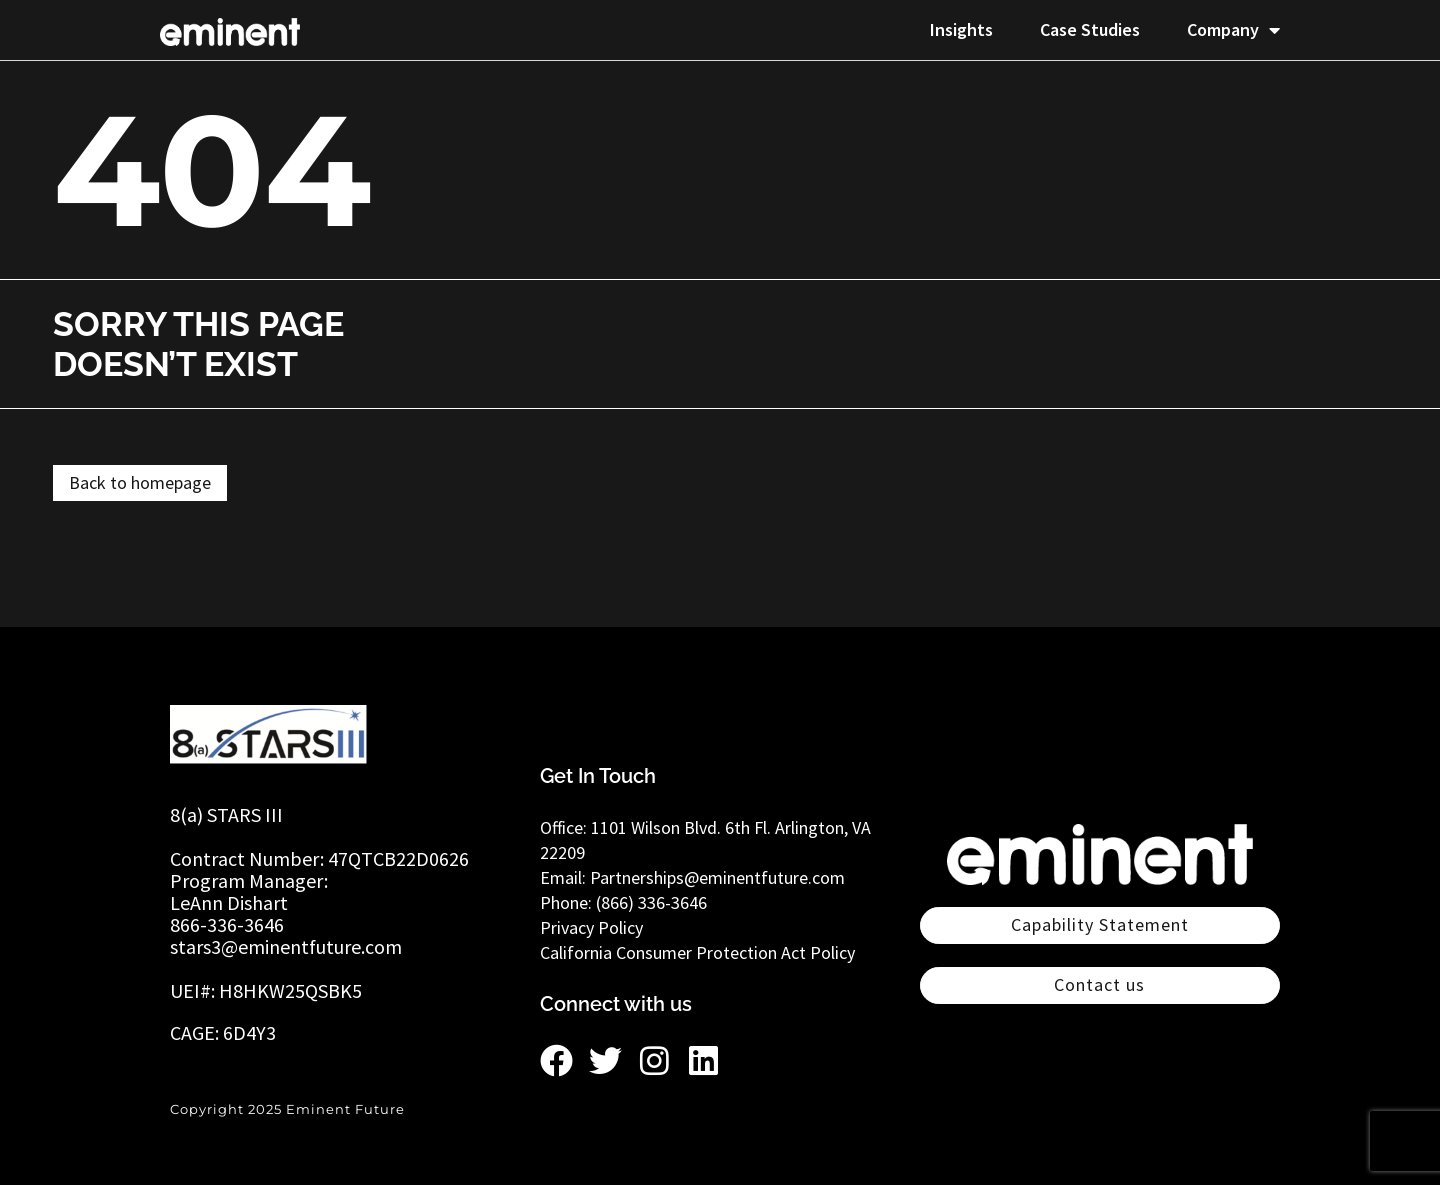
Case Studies (1090, 29)
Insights (961, 29)
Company (1233, 30)
